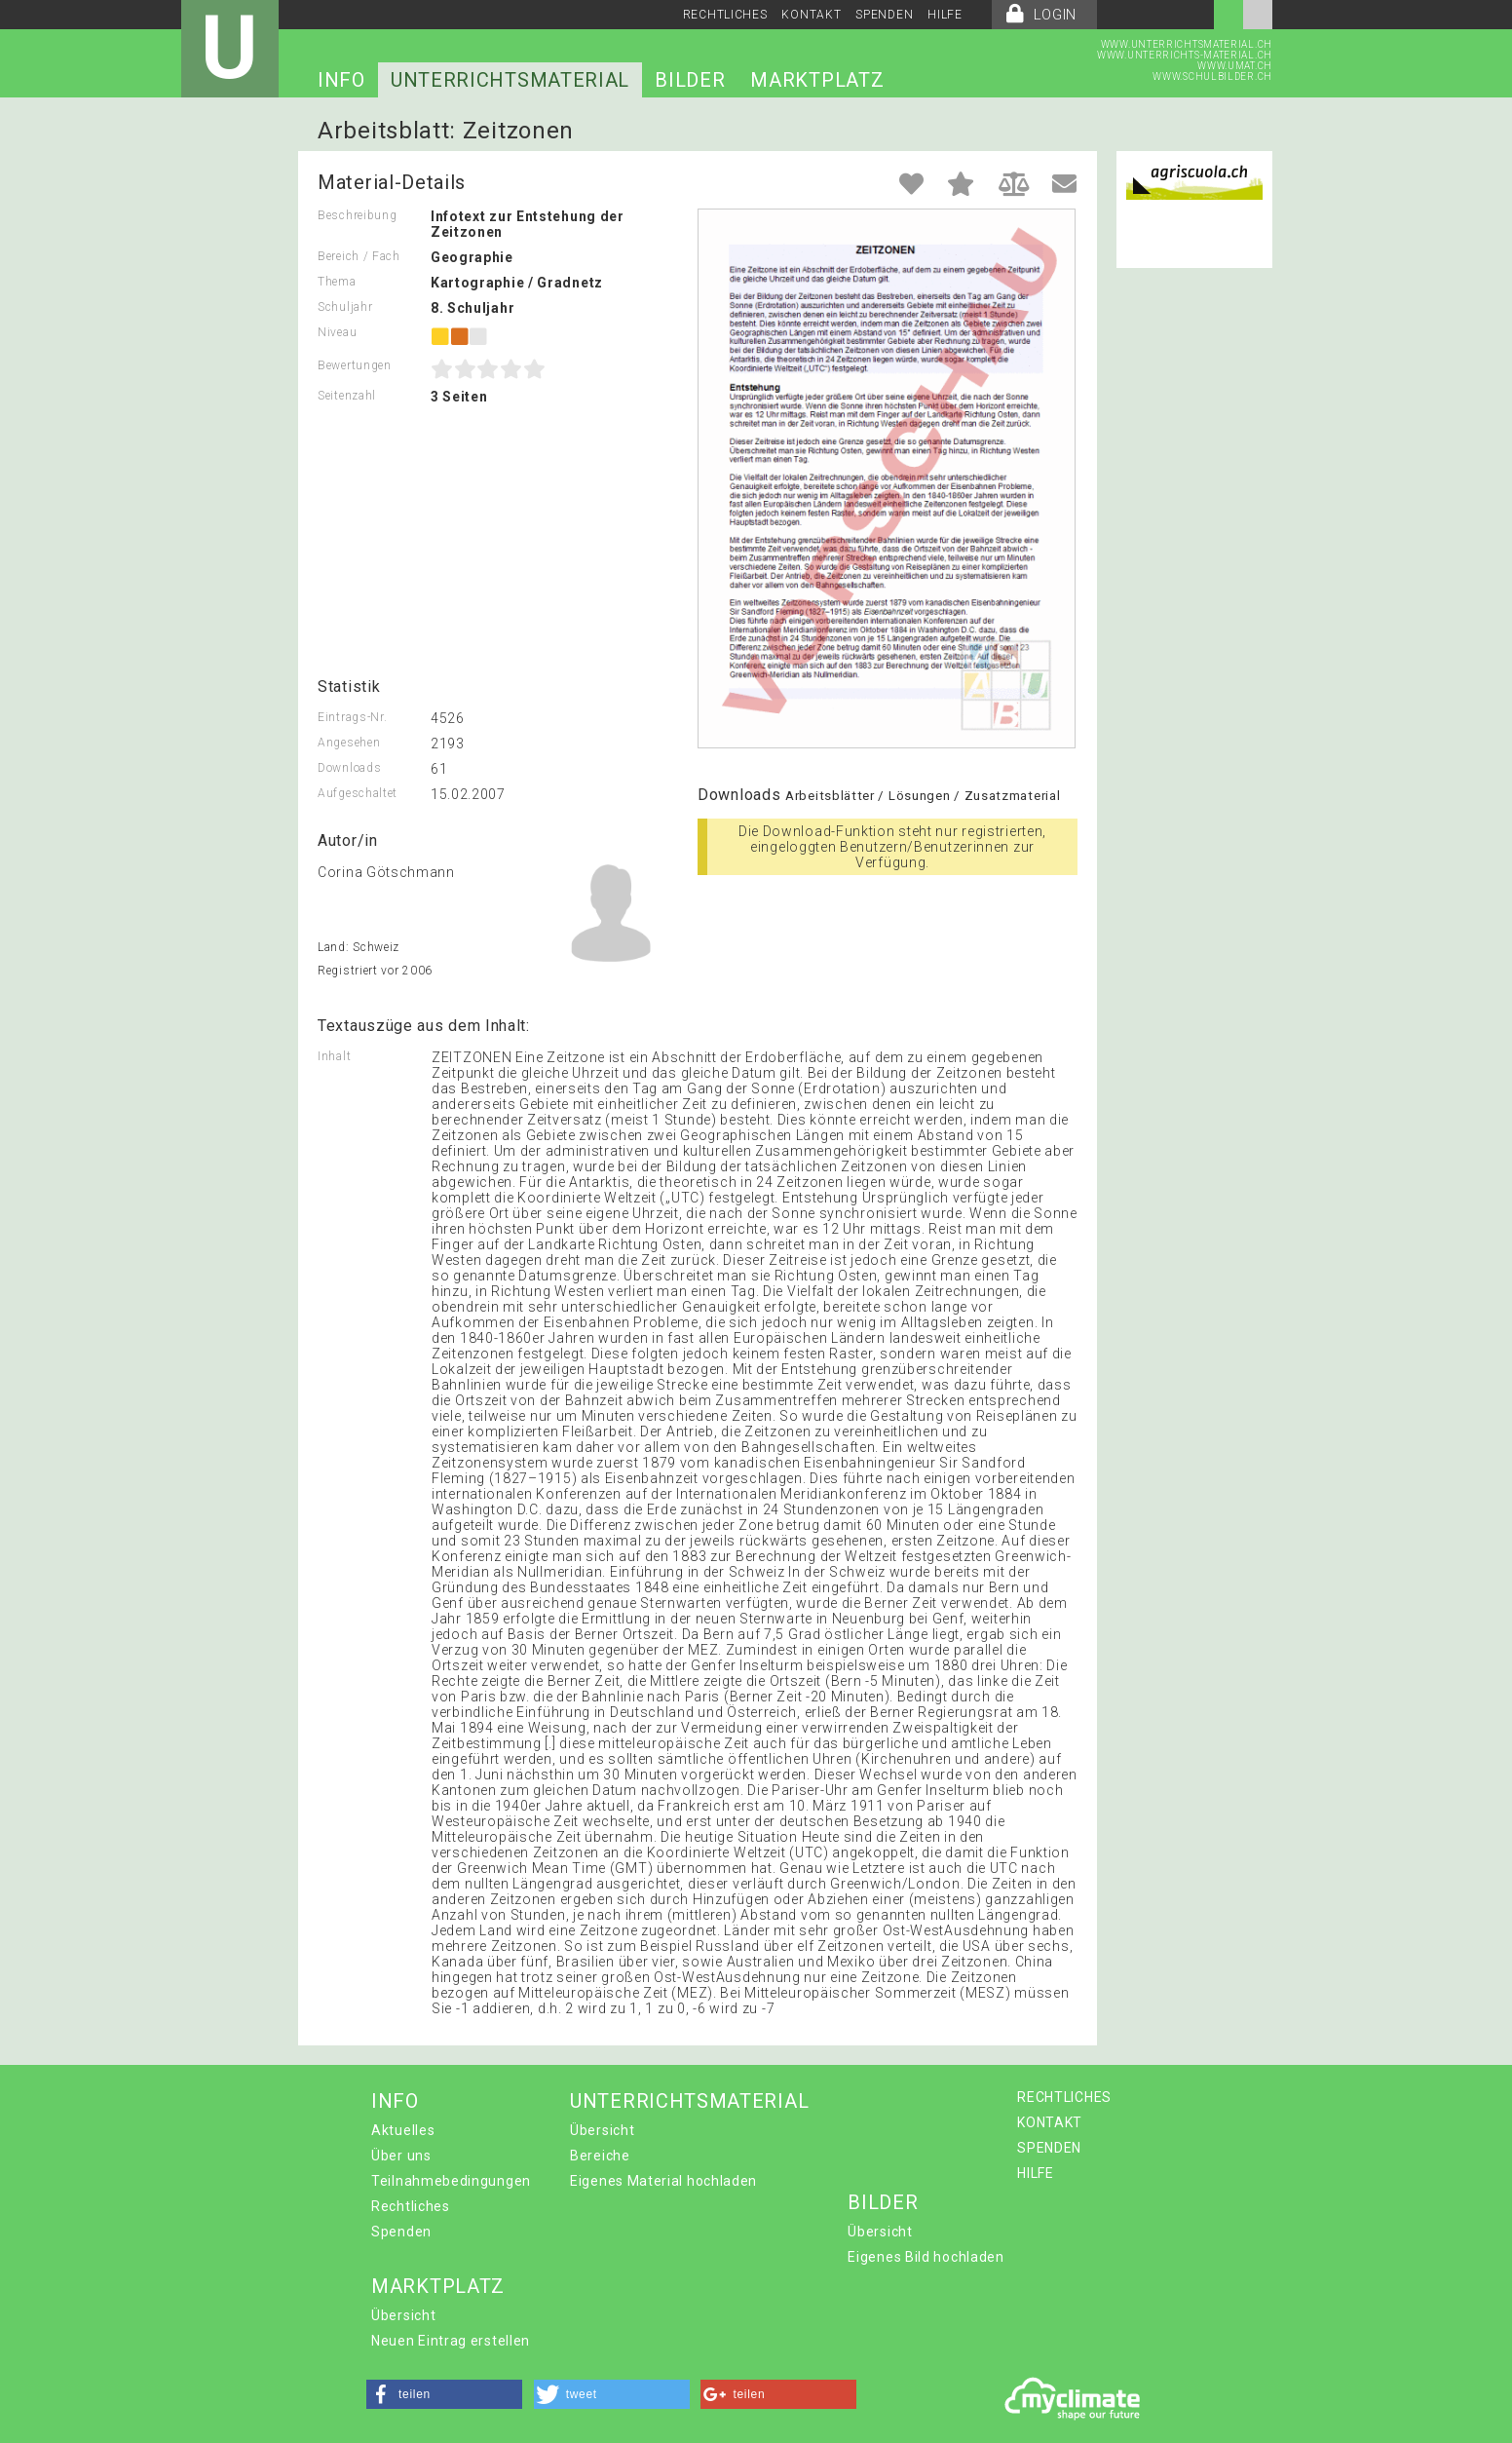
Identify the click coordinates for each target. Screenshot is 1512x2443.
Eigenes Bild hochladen (925, 2257)
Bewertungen (355, 365)
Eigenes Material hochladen (663, 2181)
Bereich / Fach (359, 256)
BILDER (690, 80)
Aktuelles (403, 2130)
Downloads (349, 768)
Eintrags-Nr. (352, 717)
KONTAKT (811, 14)
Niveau (337, 332)
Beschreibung (357, 215)
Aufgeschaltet (357, 793)
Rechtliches (410, 2206)
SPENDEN (884, 14)
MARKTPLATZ (817, 80)
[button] (444, 2394)
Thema (337, 281)
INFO (341, 80)
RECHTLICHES (725, 14)
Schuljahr (345, 307)
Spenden (401, 2231)
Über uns (401, 2155)
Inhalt (334, 1056)
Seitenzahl (347, 395)
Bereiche (600, 2155)
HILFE (945, 14)
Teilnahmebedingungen (451, 2181)
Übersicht (602, 2130)
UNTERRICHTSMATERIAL (510, 80)
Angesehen (349, 742)
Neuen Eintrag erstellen (450, 2340)
